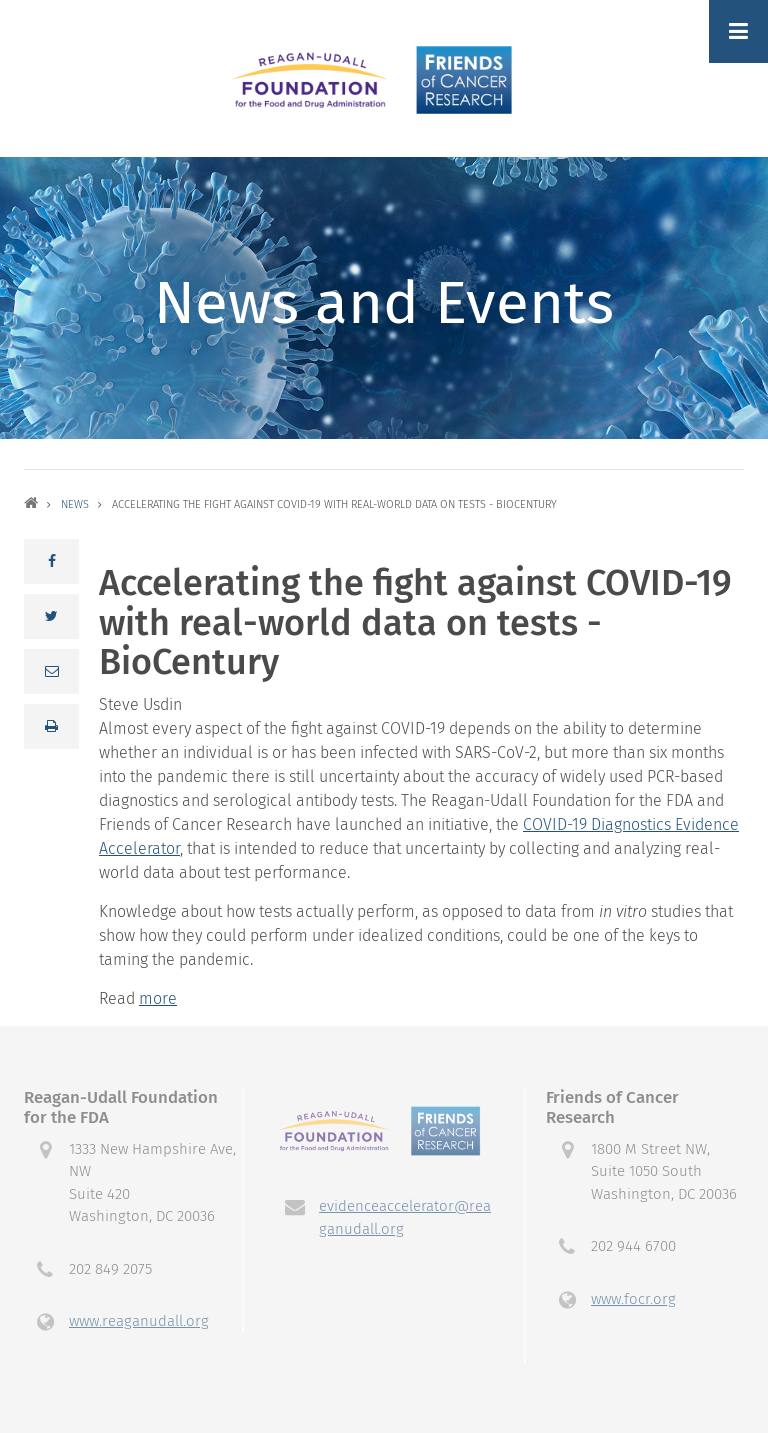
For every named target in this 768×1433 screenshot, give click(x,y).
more (158, 998)
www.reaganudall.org (139, 1321)
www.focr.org (633, 1299)
